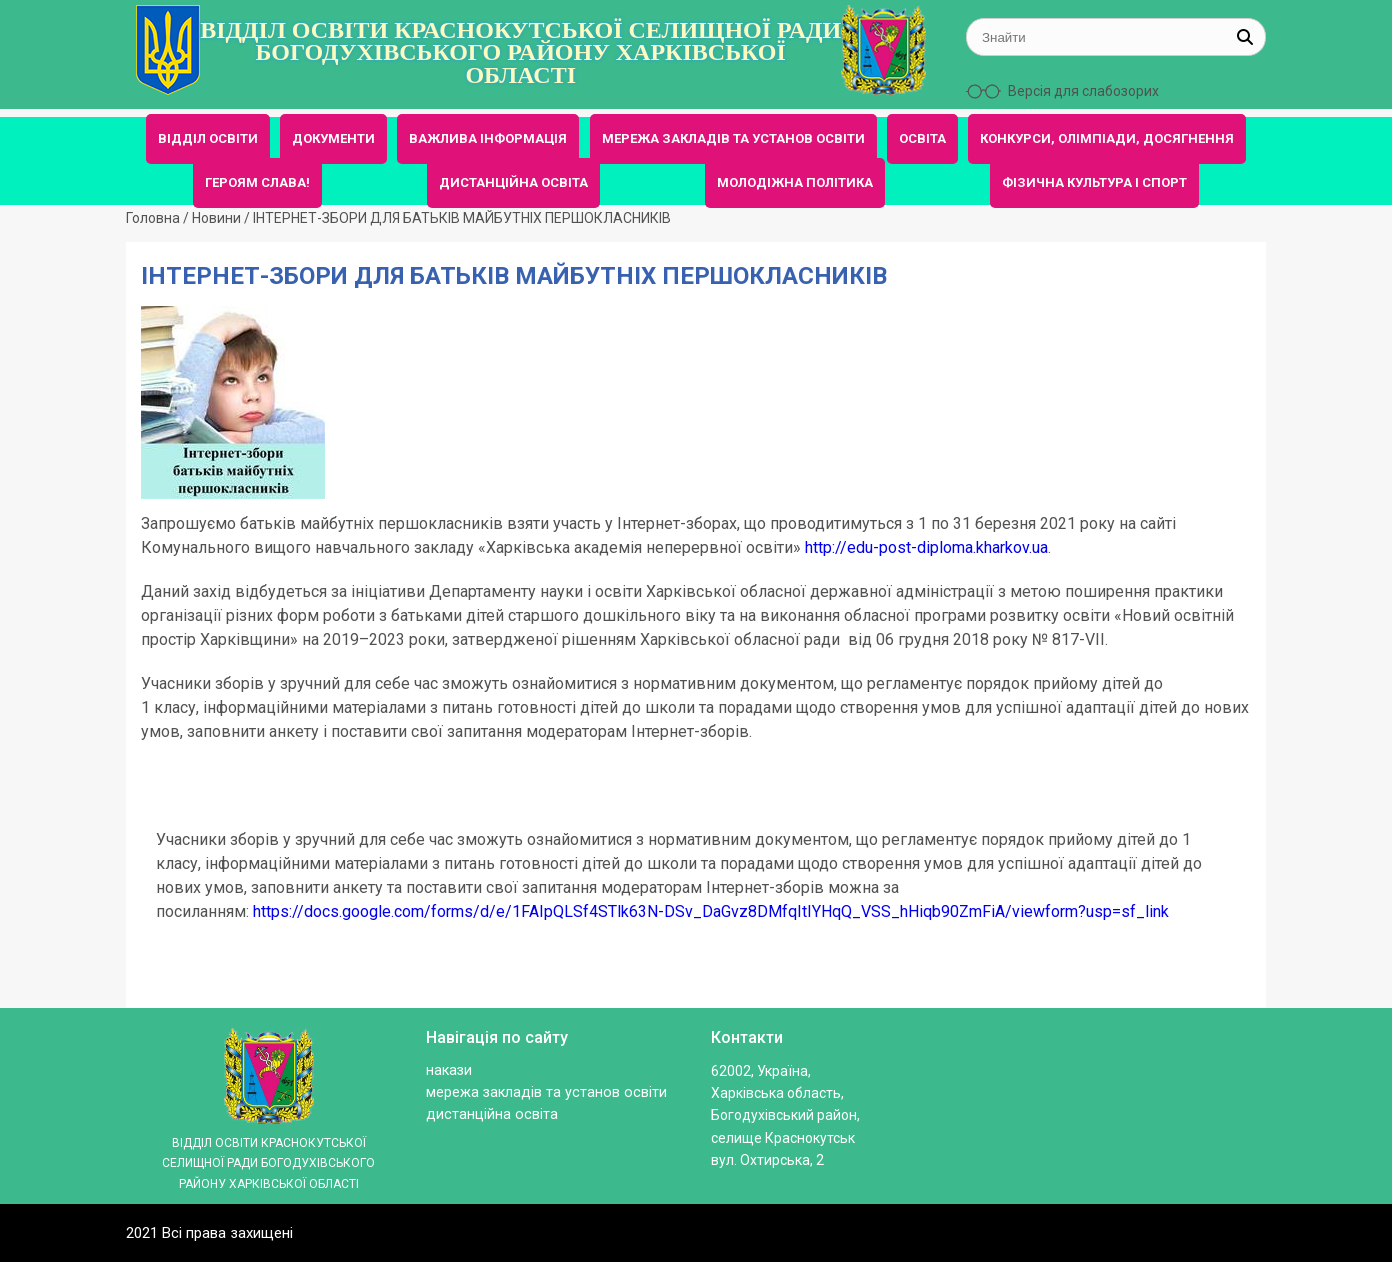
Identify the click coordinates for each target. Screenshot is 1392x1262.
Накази (449, 1070)
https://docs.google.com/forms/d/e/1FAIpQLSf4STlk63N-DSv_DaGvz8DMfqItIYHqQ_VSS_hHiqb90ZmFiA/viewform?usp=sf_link (711, 911)
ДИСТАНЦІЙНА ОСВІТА (513, 182)
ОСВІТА (922, 138)
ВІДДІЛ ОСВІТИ (208, 138)
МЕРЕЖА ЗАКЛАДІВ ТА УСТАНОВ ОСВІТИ (733, 138)
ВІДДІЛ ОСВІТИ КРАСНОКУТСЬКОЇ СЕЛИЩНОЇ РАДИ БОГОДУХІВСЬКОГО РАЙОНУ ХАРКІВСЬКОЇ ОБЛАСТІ (520, 52)
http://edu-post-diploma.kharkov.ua (926, 547)
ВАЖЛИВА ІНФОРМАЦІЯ (488, 138)
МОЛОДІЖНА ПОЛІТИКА (795, 182)
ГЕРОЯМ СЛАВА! (257, 182)
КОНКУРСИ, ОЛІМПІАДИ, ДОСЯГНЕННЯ (1107, 138)
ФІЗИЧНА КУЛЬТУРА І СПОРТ (1094, 182)
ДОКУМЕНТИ (333, 138)
